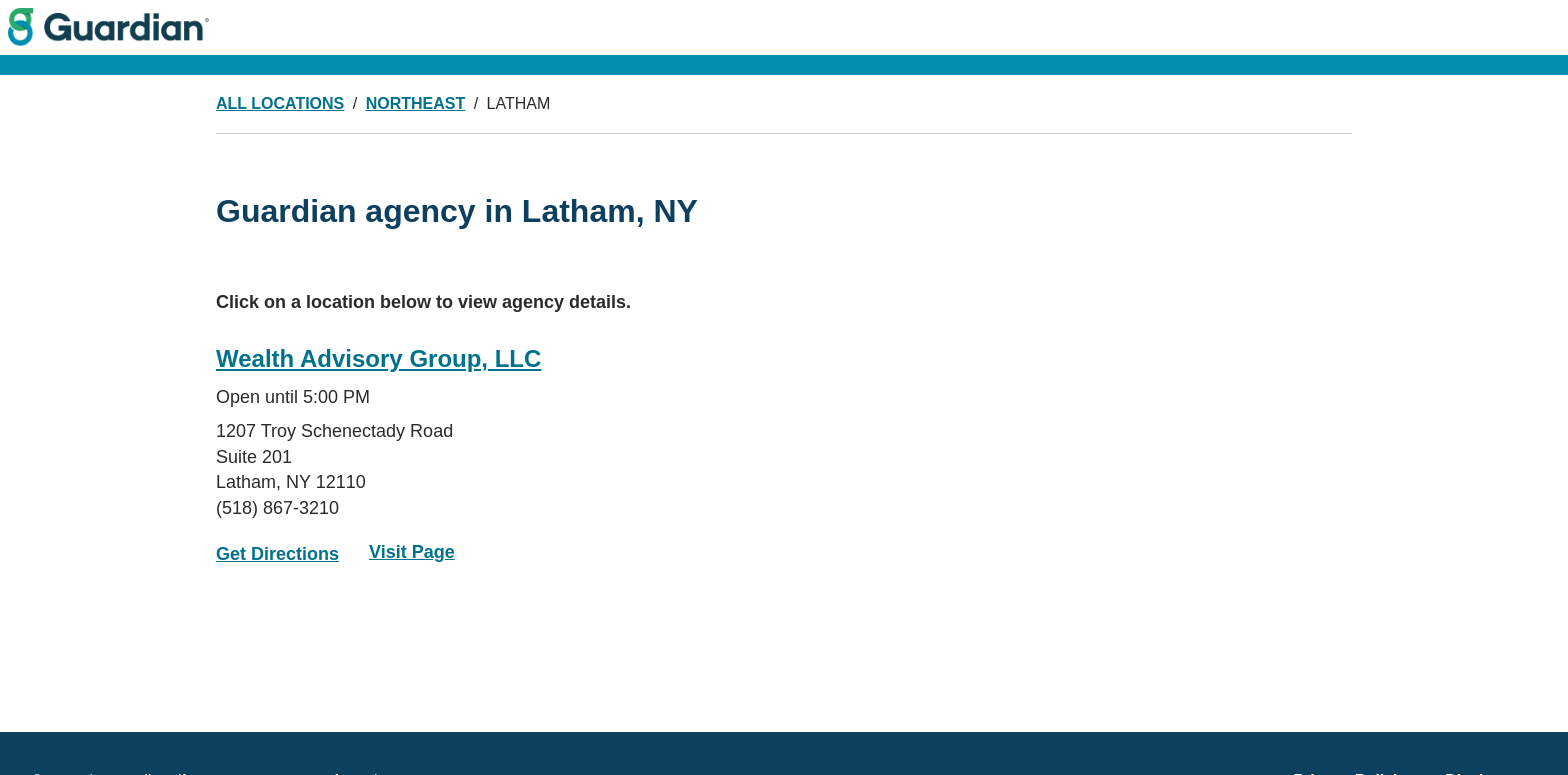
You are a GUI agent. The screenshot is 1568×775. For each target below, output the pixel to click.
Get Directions (277, 554)
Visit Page (412, 552)
